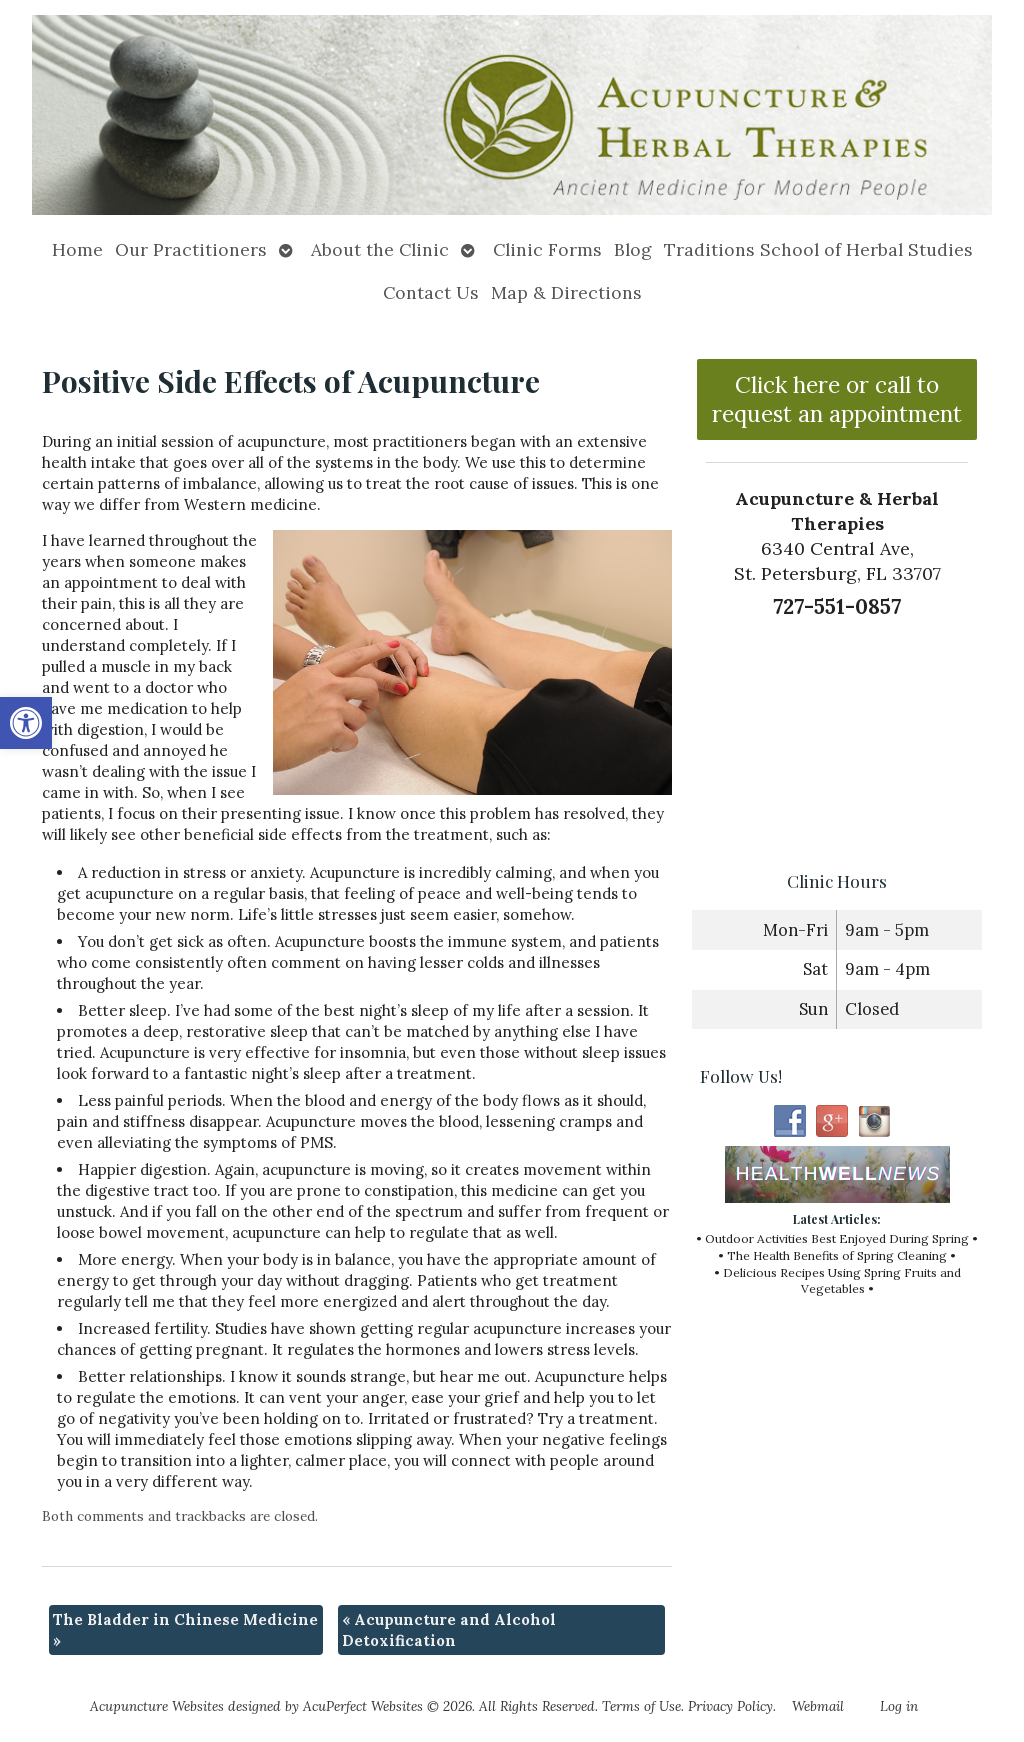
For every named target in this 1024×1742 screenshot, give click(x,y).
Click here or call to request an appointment (837, 399)
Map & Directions (566, 292)
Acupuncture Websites (157, 1706)
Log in (899, 1706)
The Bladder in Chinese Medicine (185, 1630)
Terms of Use (641, 1706)
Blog (633, 249)
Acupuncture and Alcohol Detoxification (449, 1630)
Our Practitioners (191, 249)
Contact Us (431, 292)
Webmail (818, 1706)
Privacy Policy (730, 1706)
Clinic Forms (547, 249)
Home (77, 249)
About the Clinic (380, 249)
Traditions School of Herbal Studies (818, 249)
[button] (26, 723)
